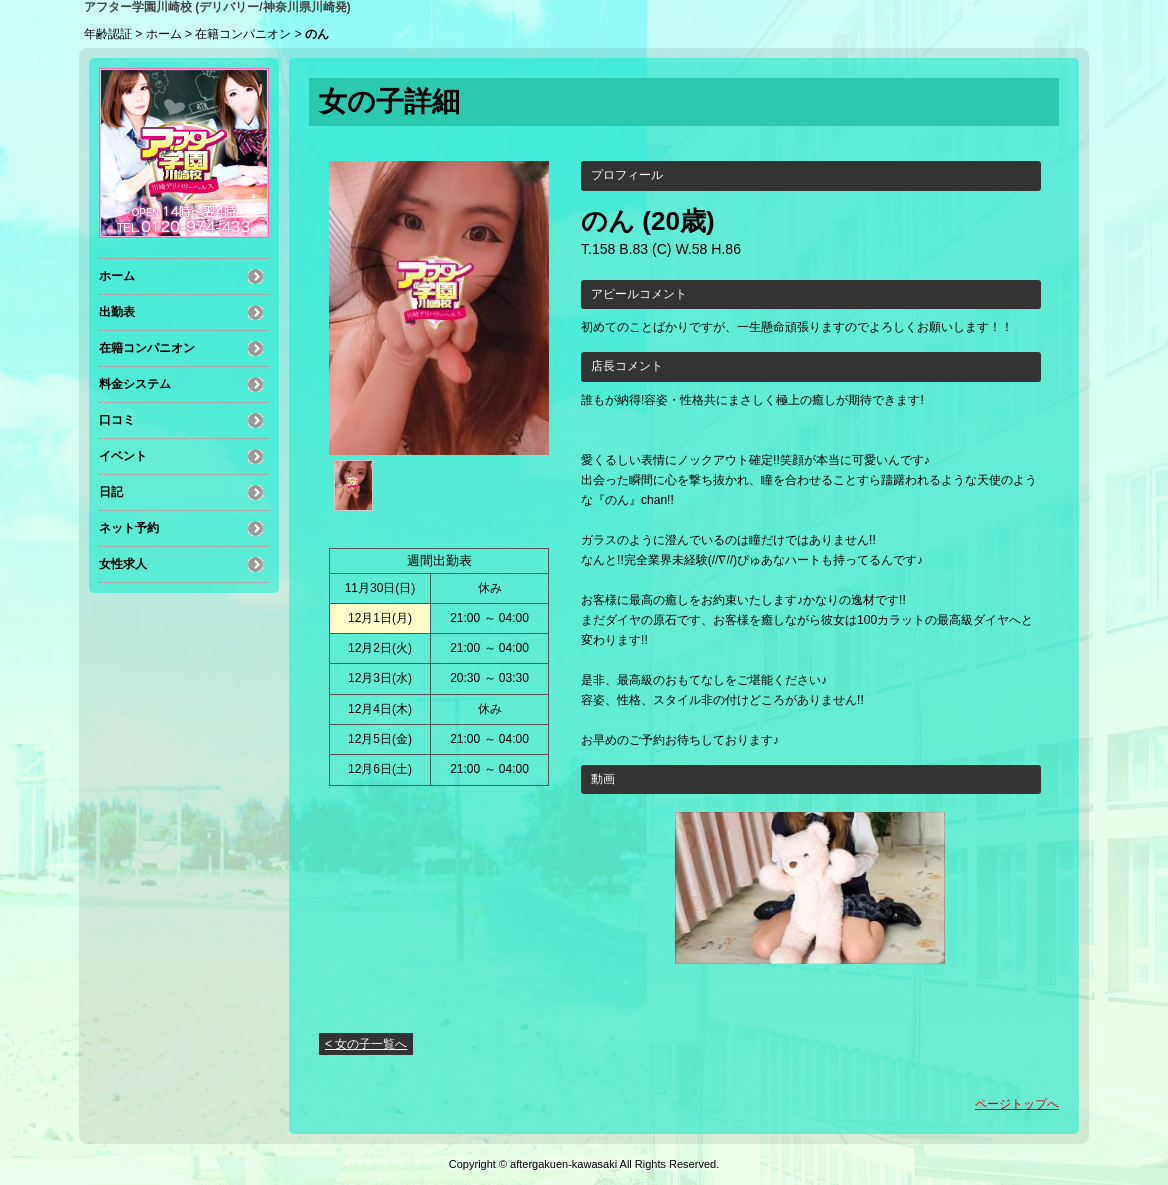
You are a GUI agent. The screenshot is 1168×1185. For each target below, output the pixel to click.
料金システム (135, 384)
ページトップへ (1017, 1104)
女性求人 (123, 564)
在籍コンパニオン (243, 34)
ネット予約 (129, 528)
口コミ (117, 420)
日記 (111, 492)
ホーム (164, 34)
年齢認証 (108, 34)
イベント (123, 456)
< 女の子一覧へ (366, 1044)
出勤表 (117, 312)
